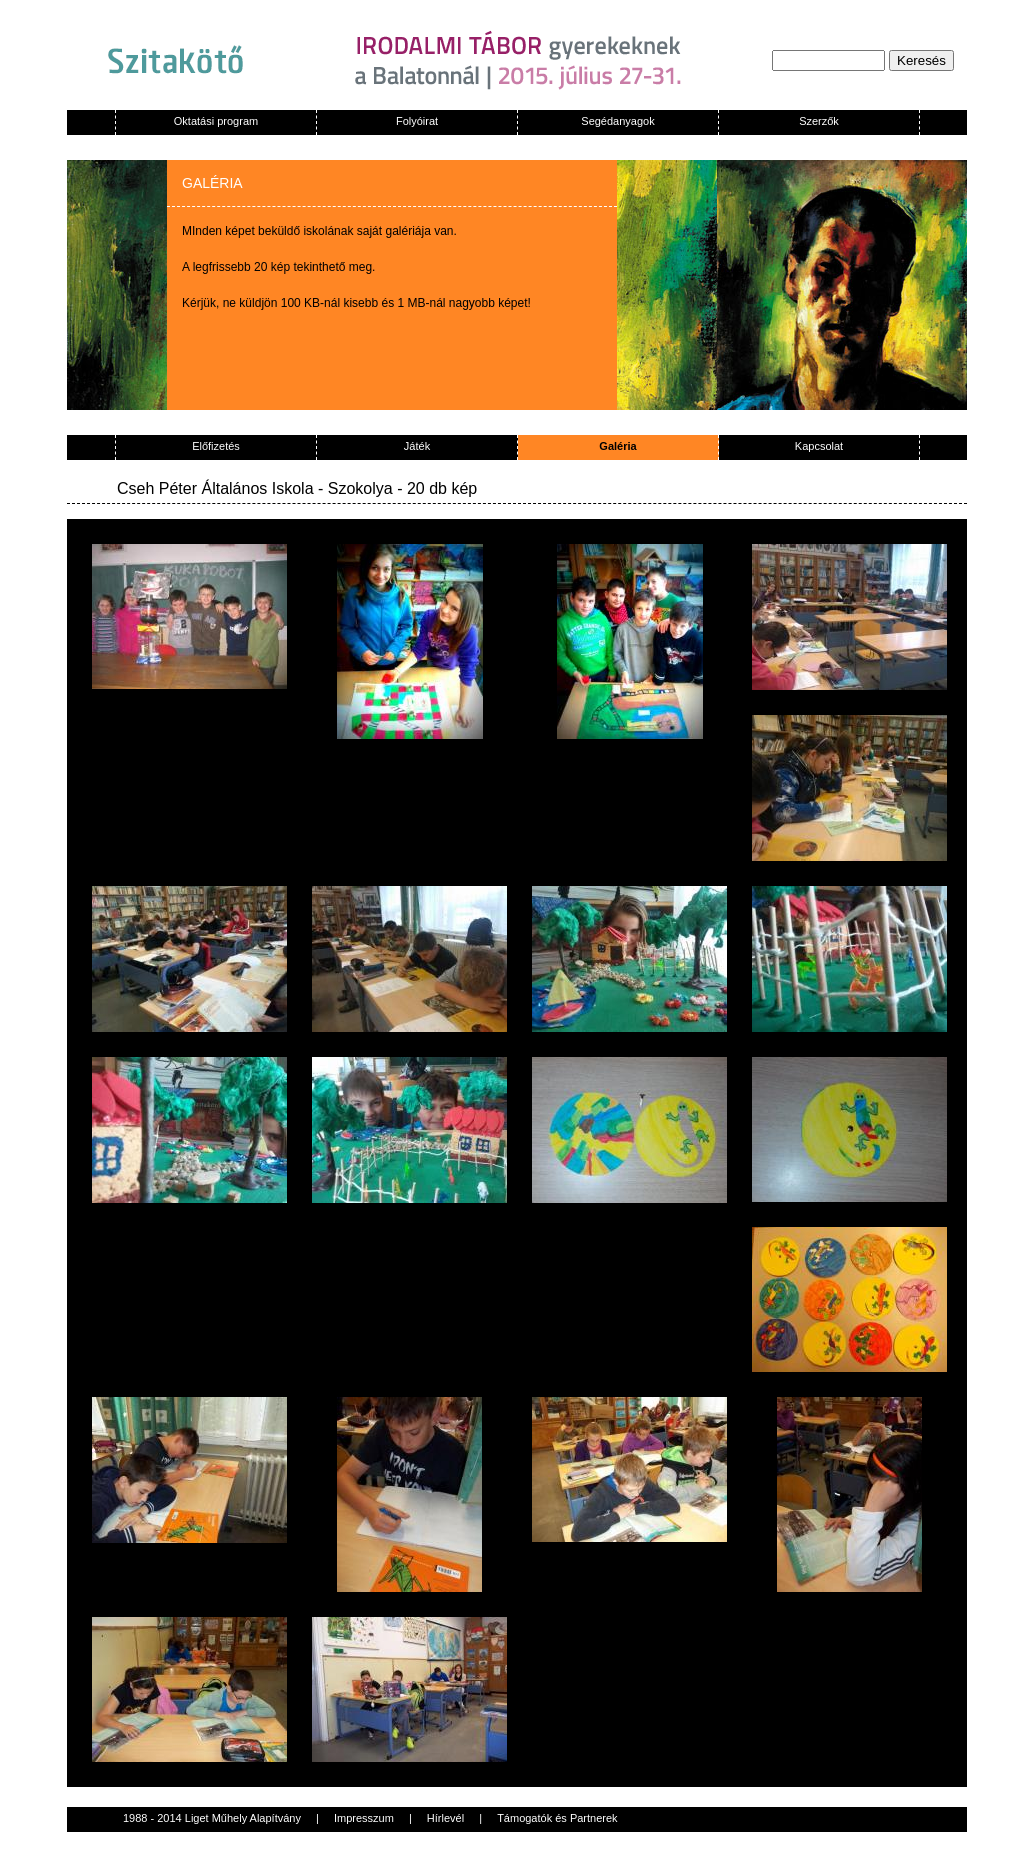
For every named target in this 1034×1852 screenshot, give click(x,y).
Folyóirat (417, 121)
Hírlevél (445, 1818)
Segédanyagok (617, 121)
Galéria (617, 446)
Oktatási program (216, 121)
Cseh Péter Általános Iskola (215, 488)
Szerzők (819, 121)
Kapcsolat (819, 446)
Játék (417, 446)
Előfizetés (216, 446)
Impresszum (364, 1818)
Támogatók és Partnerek (557, 1818)
